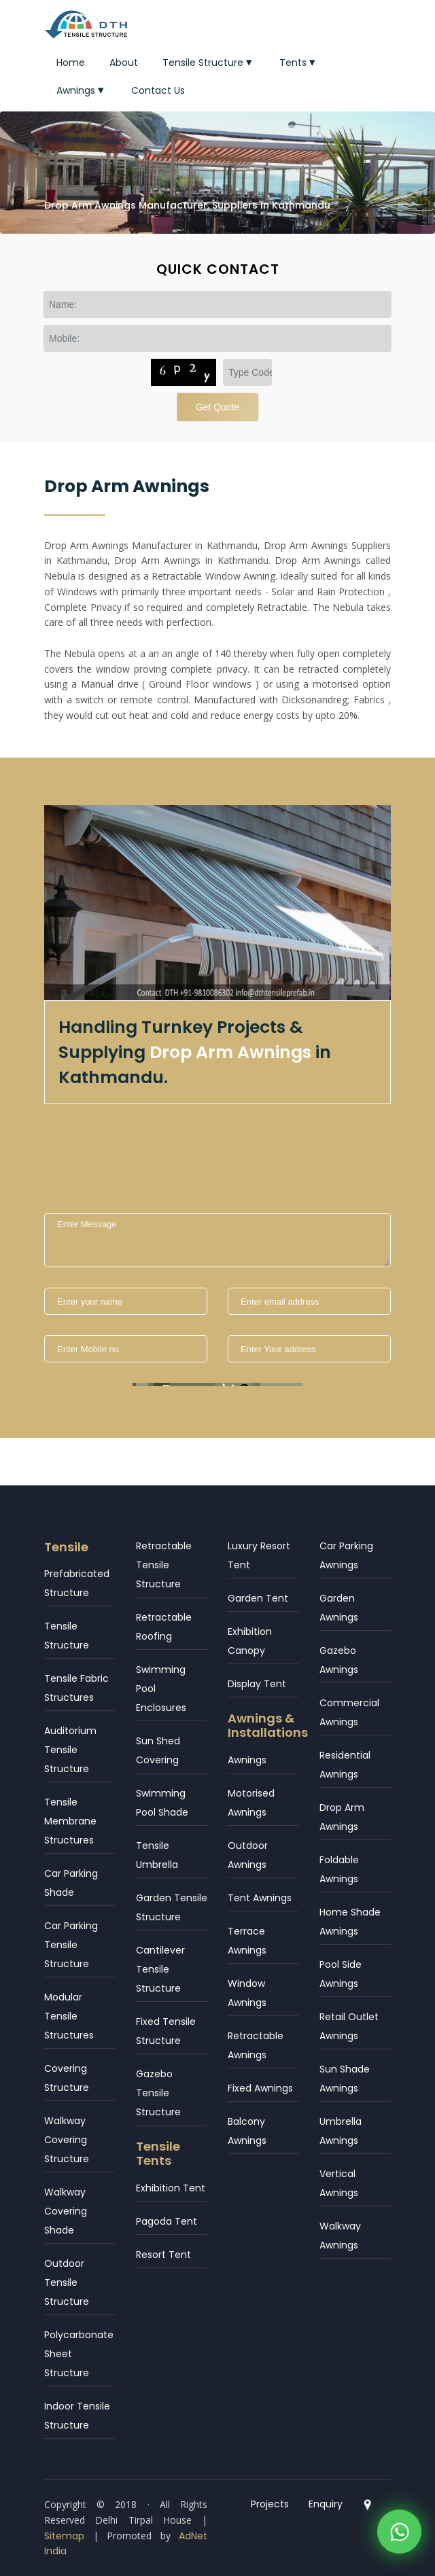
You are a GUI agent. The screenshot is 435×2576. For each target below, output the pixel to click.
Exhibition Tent (170, 2188)
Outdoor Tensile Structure (66, 2282)
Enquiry (326, 2504)
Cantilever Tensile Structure (160, 1969)
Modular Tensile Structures (69, 2016)
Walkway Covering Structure (66, 2140)
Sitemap (64, 2536)
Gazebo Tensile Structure (158, 2093)
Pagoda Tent (166, 2221)
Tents (298, 62)
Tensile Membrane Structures (70, 1821)
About (123, 62)
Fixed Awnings (260, 2088)
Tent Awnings (260, 1898)
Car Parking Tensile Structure (71, 1945)
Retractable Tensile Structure (164, 1565)
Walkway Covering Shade (65, 2211)
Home (70, 62)
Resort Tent (163, 2254)
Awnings (81, 90)
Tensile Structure (208, 62)
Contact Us (158, 90)
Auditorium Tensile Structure (70, 1750)
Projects (270, 2504)
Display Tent (257, 1684)
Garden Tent (258, 1598)
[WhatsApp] (399, 2529)
